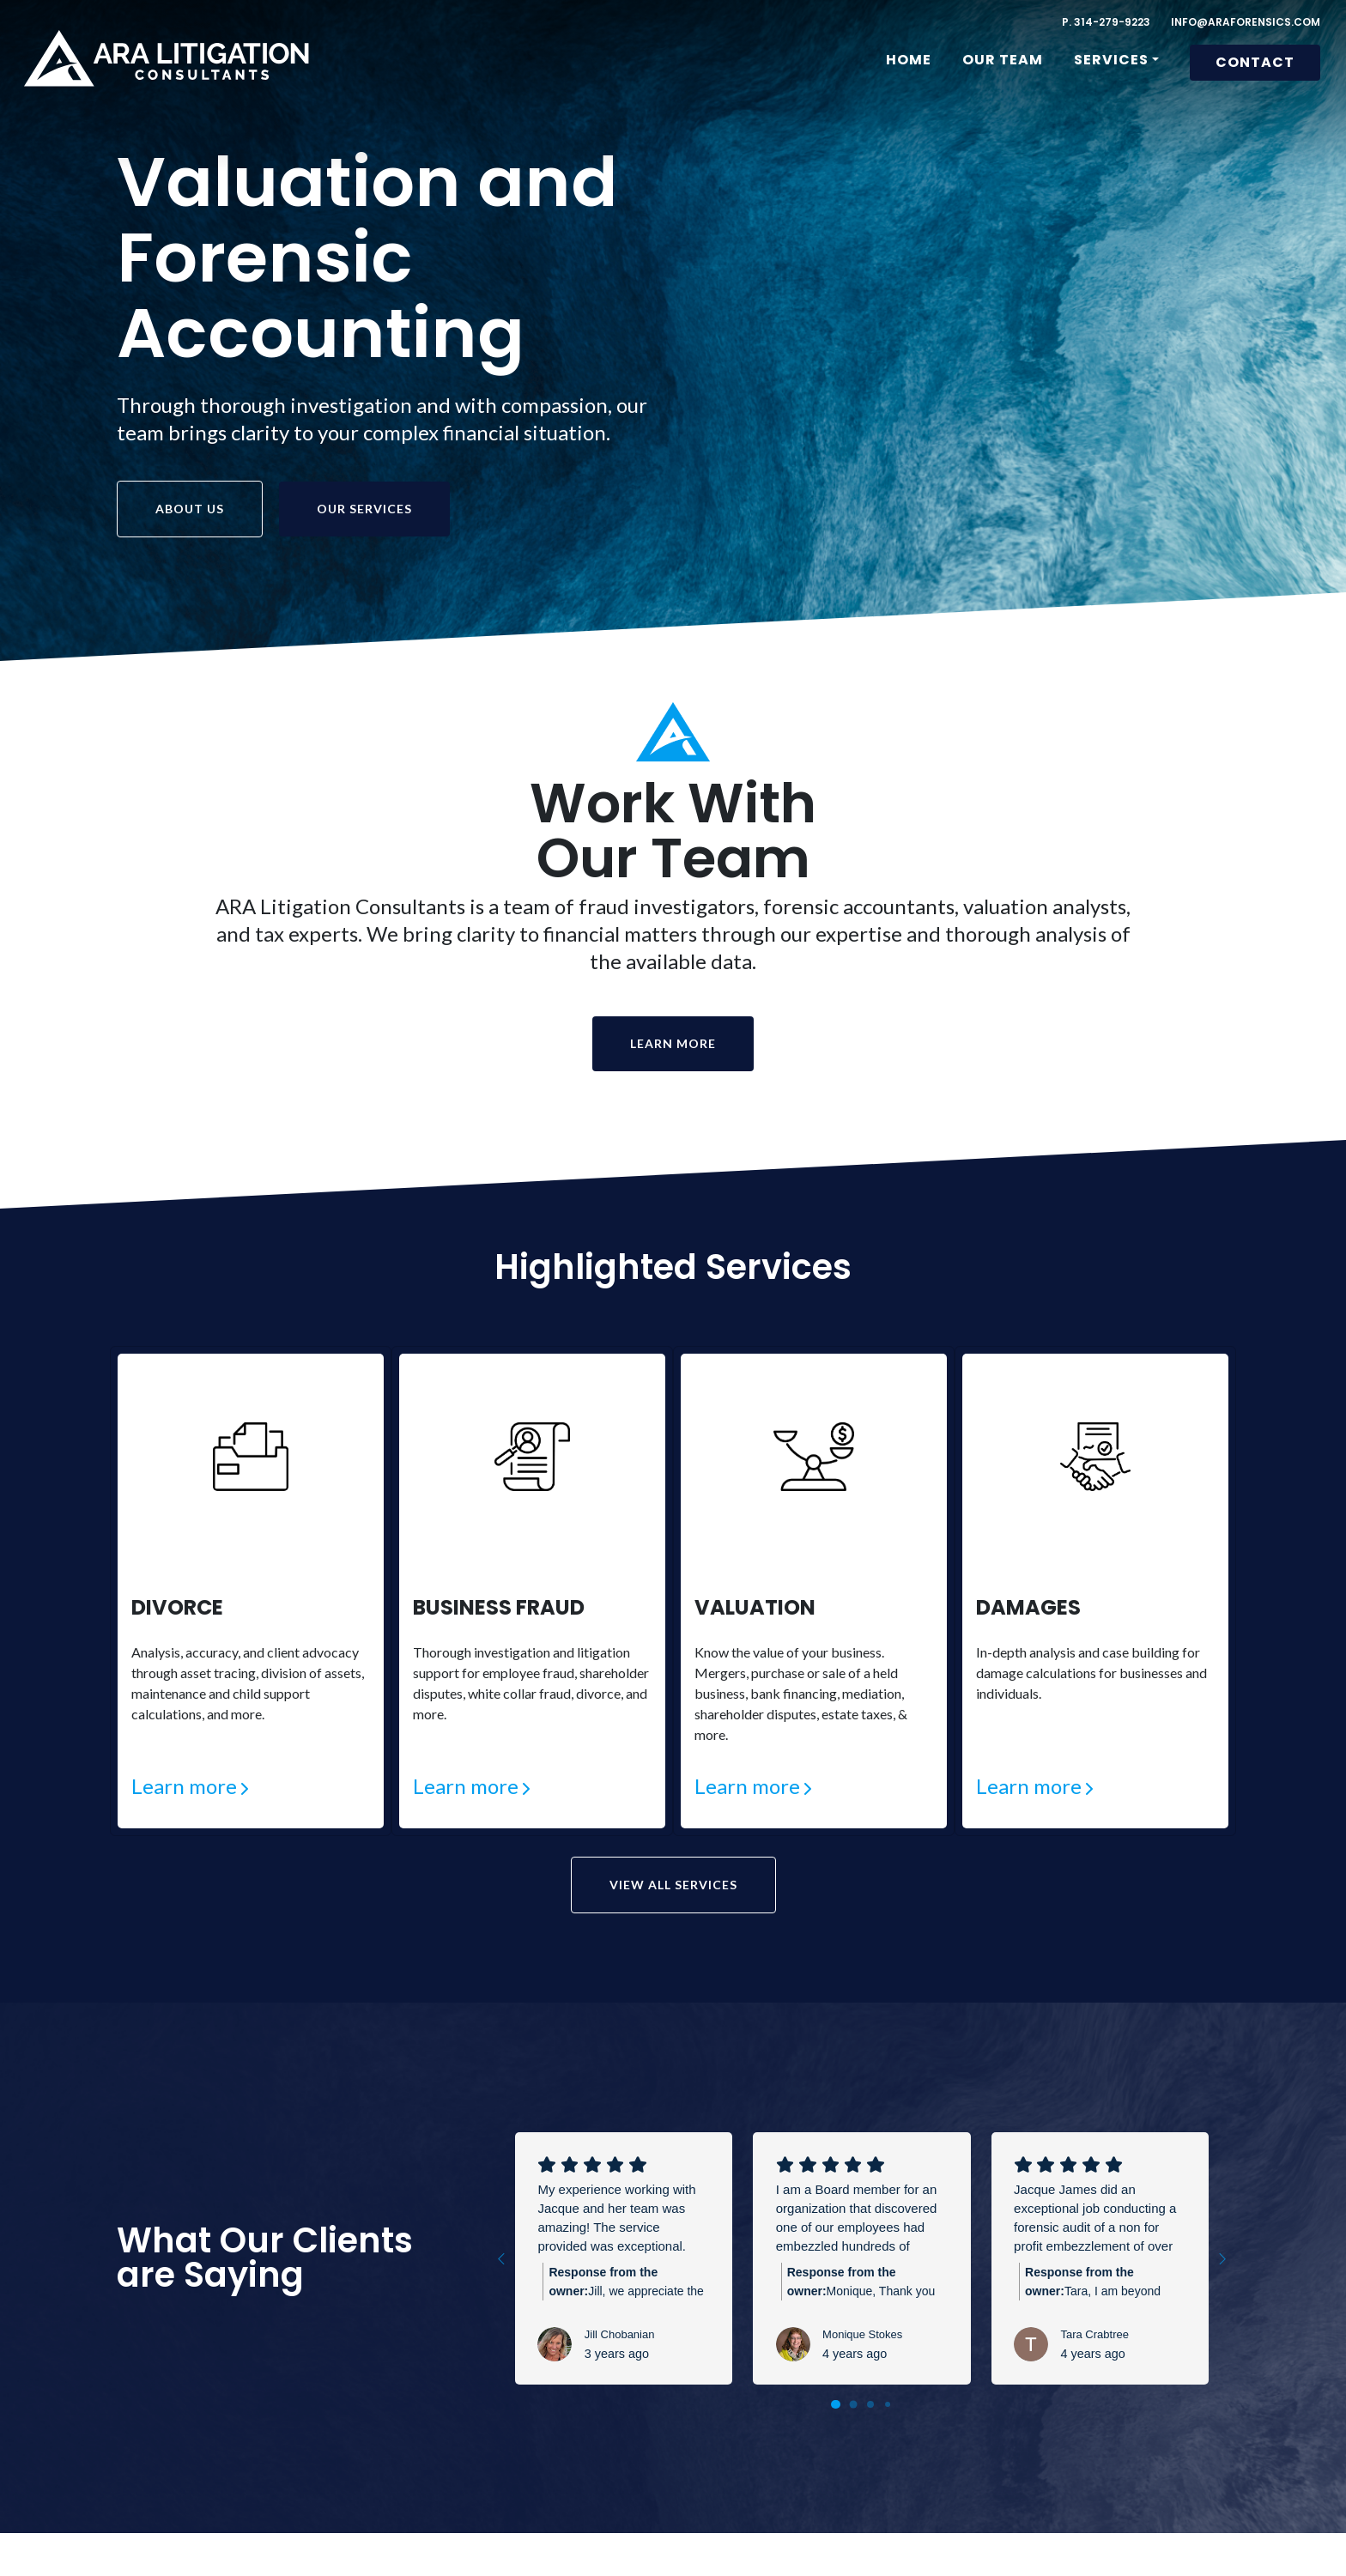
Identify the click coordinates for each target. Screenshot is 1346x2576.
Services (1111, 60)
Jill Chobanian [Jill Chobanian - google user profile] (620, 2335)
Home (908, 60)
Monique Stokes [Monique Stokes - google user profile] (862, 2335)
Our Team (1002, 60)
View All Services (673, 1886)
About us (189, 508)
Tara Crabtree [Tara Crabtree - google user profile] (1094, 2335)
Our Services (364, 508)
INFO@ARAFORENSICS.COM (1245, 22)
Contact (1255, 62)
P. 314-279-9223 (1106, 22)
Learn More (673, 1043)
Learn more (184, 1785)
